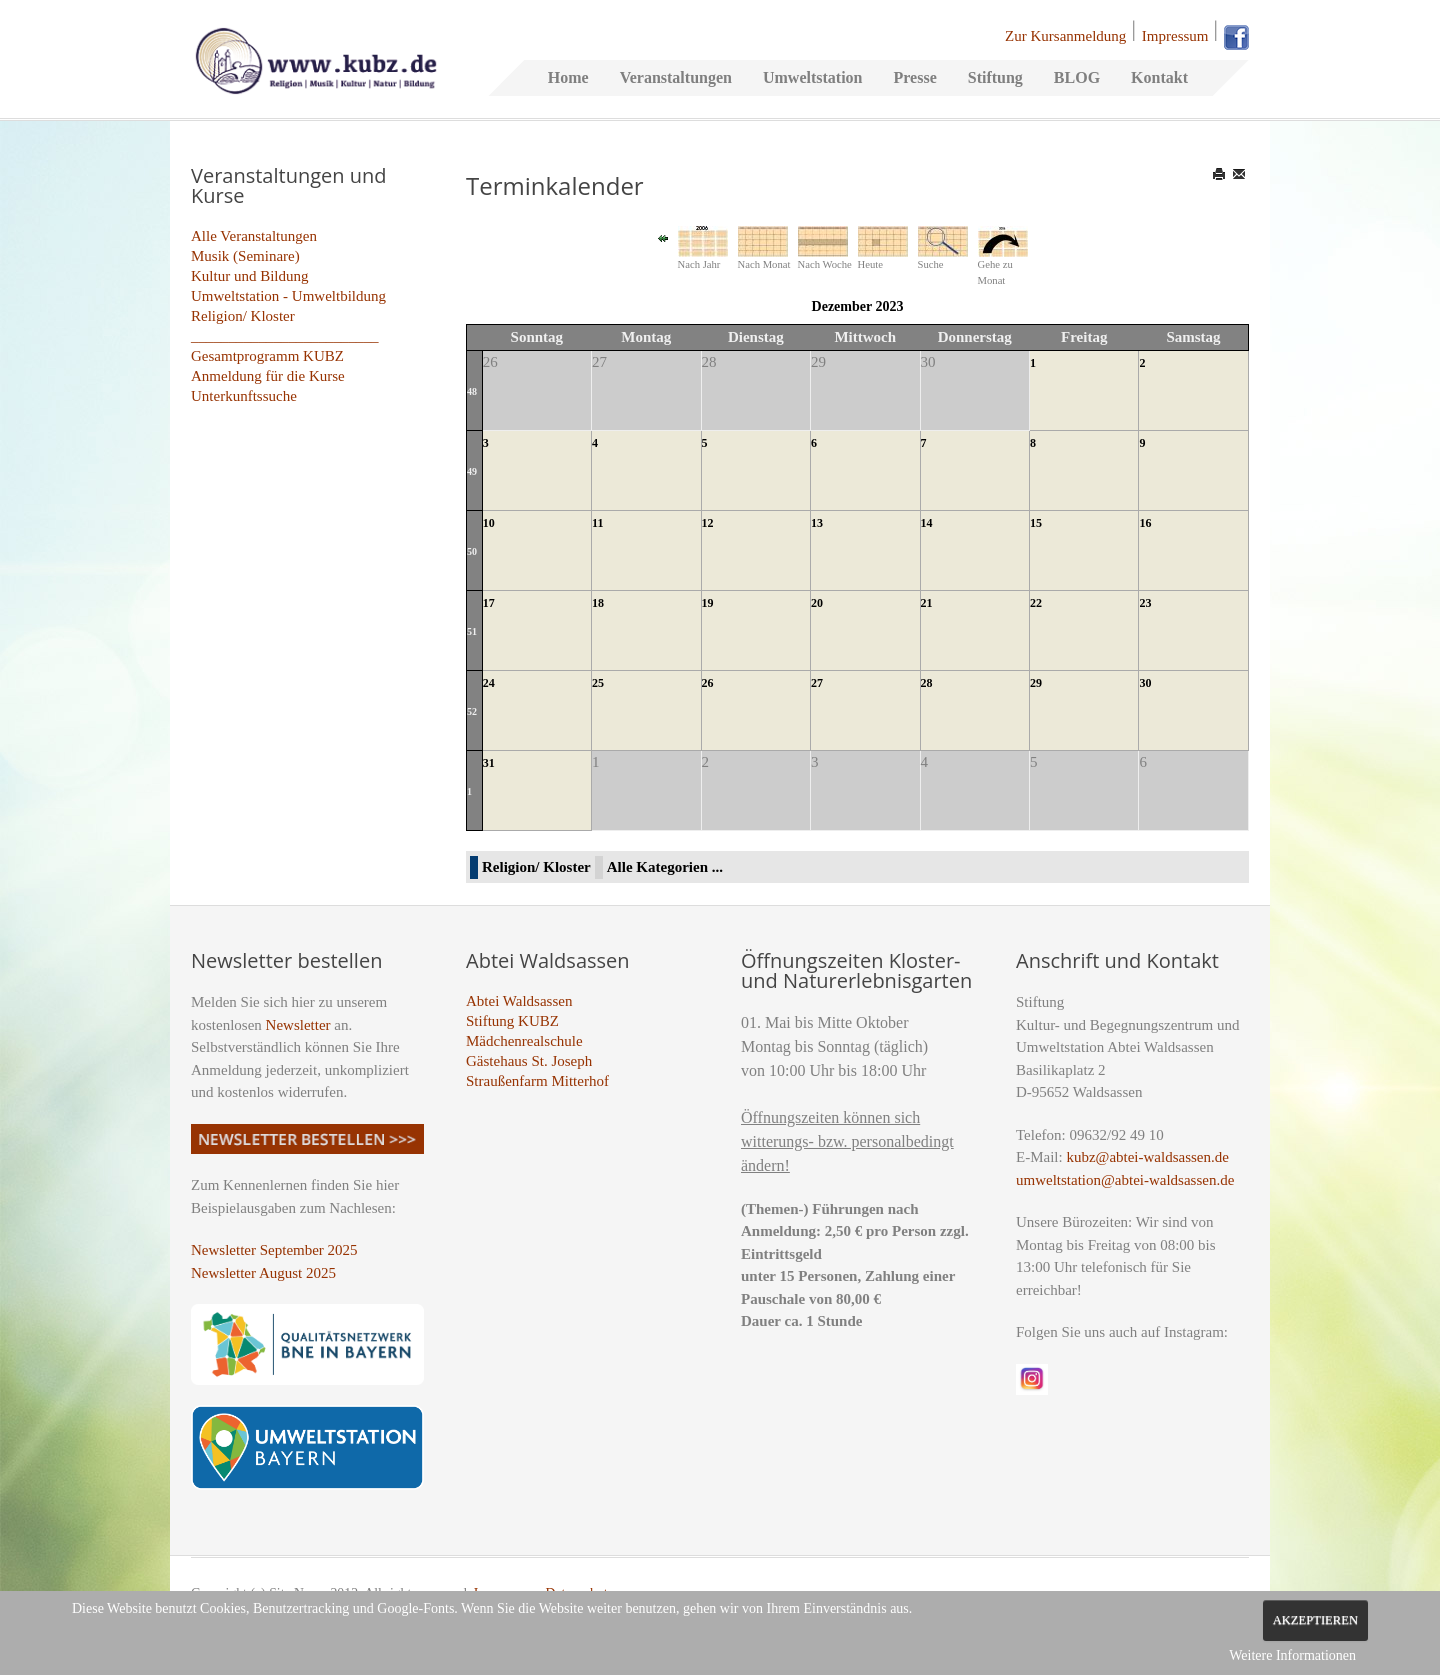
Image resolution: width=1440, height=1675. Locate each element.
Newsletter (298, 1025)
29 (1036, 683)
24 (489, 683)
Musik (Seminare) (245, 256)
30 (1145, 683)
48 (472, 391)
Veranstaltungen (676, 77)
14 (927, 523)
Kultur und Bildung (250, 276)
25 (598, 683)
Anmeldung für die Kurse (268, 376)
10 (489, 523)
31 (489, 763)
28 (927, 683)
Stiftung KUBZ (512, 1021)
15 (1036, 523)
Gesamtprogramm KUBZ (267, 356)
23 (1145, 603)
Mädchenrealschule (524, 1041)
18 (598, 603)
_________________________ (285, 336)
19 (708, 603)
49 (472, 471)
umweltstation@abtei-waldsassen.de (1125, 1180)
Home (568, 77)
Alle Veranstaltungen (254, 236)
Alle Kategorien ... (665, 867)
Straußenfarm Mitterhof (537, 1081)
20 (817, 603)
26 (708, 683)
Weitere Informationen (1292, 1655)
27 (817, 683)
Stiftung (995, 77)
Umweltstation (813, 77)
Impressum (1175, 36)
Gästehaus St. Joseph (529, 1061)
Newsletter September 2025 (274, 1250)
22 (1036, 603)
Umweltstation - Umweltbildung (288, 296)
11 (597, 523)
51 (472, 631)
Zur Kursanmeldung (1065, 36)
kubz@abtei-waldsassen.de (1147, 1157)
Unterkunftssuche (244, 396)
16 (1145, 523)
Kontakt (1159, 77)
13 (817, 523)
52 (472, 711)
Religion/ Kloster (243, 316)
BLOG (1077, 77)
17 (489, 603)
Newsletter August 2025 (263, 1273)
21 (927, 603)
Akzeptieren (1315, 1620)
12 (708, 523)
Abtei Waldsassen (519, 1001)
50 (472, 551)
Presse (914, 77)
